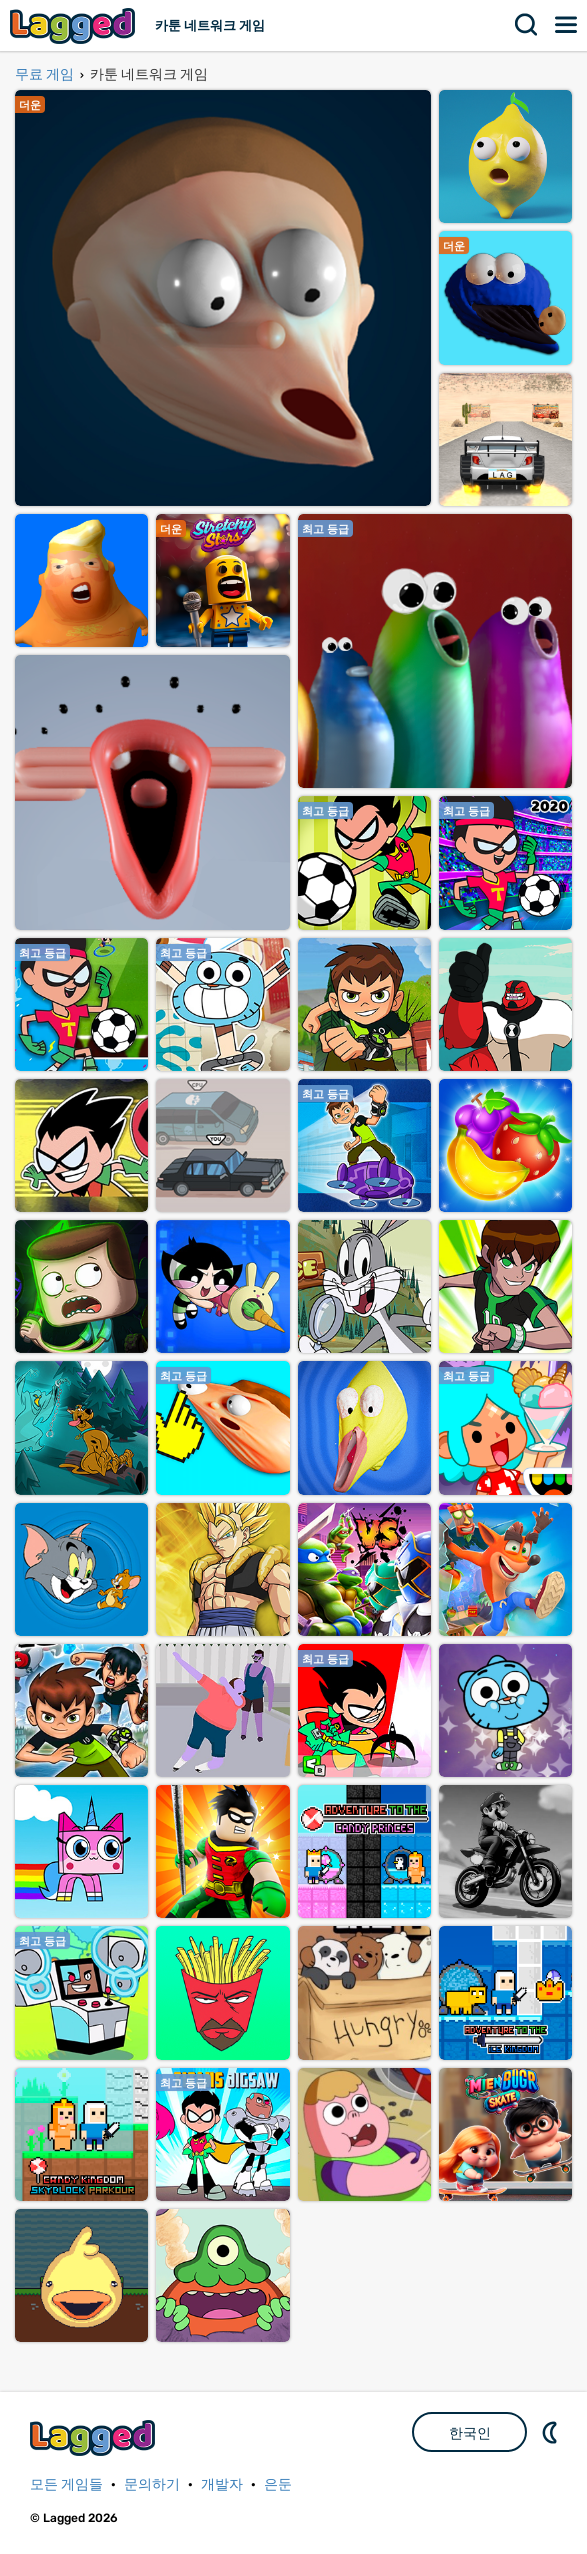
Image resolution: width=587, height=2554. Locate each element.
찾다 (527, 25)
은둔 (278, 2484)
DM (552, 2432)
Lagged (75, 25)
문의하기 (152, 2484)
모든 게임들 (66, 2484)
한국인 (470, 2433)
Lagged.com (95, 2437)
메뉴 (567, 25)
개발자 (222, 2484)
